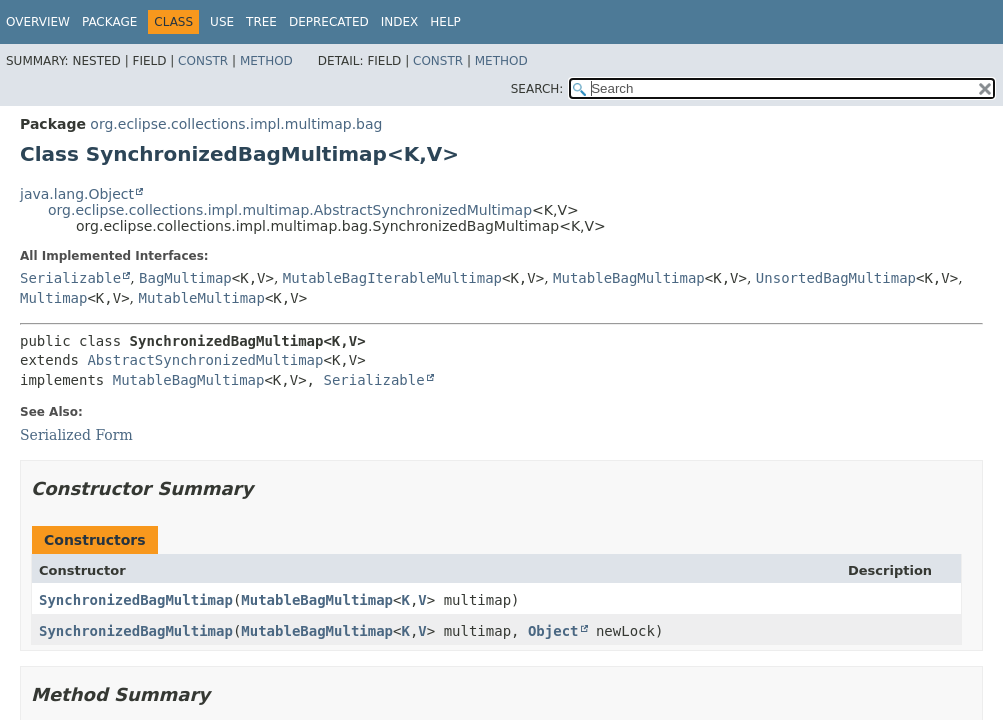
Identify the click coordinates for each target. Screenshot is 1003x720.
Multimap (53, 298)
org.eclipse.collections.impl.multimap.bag (236, 124)
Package (109, 22)
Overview (38, 22)
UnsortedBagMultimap (836, 278)
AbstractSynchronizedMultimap (205, 360)
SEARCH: (537, 89)
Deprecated (329, 22)
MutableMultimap (202, 298)
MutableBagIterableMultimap (392, 278)
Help (445, 22)
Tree (261, 22)
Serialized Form (76, 435)
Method (266, 61)
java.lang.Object (77, 194)
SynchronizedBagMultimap (136, 600)
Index (400, 22)
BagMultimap (185, 278)
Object (553, 631)
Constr (203, 61)
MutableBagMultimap (629, 278)
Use (222, 22)
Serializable (70, 278)
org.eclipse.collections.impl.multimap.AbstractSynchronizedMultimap (290, 210)
